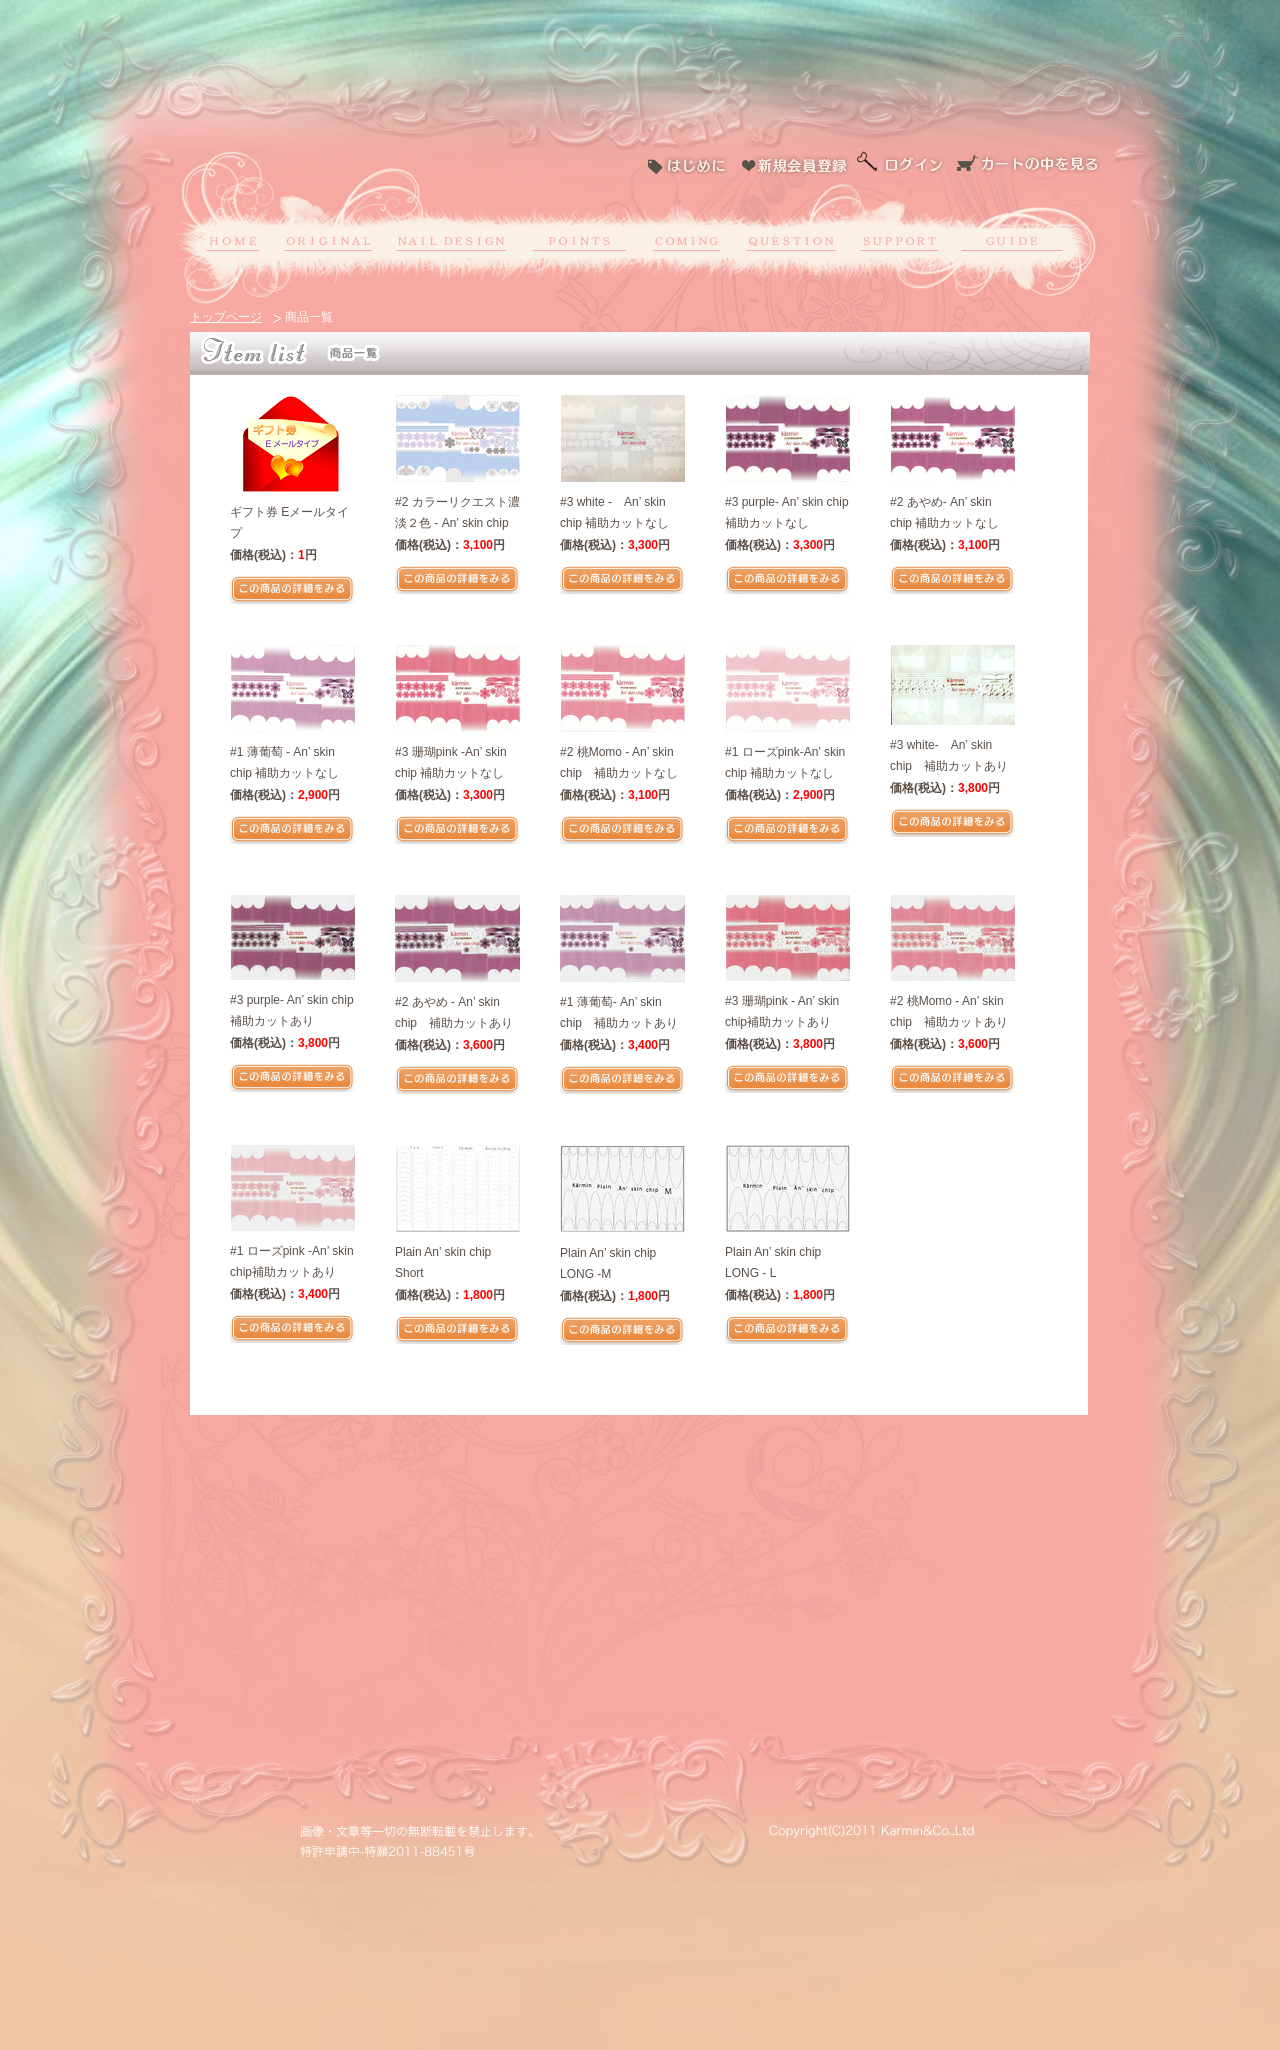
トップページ (226, 317)
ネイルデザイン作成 (451, 240)
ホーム (236, 240)
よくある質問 (786, 240)
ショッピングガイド (1012, 240)
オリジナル (327, 240)
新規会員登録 (795, 165)
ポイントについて (580, 240)
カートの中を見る (1028, 165)
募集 (685, 240)
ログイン (900, 165)
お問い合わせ (899, 240)
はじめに (692, 165)
